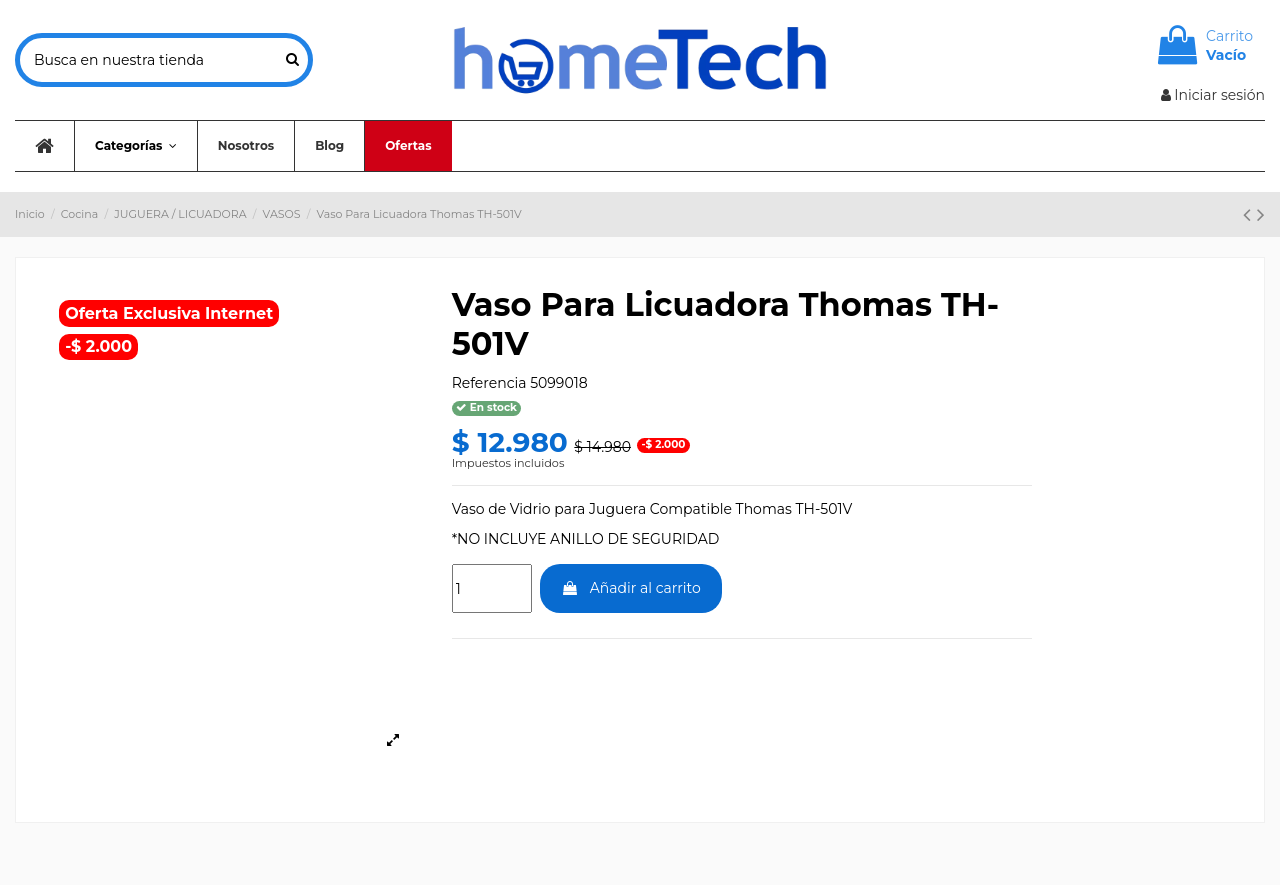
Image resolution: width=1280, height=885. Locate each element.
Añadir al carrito (631, 588)
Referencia (489, 383)
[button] (135, 146)
